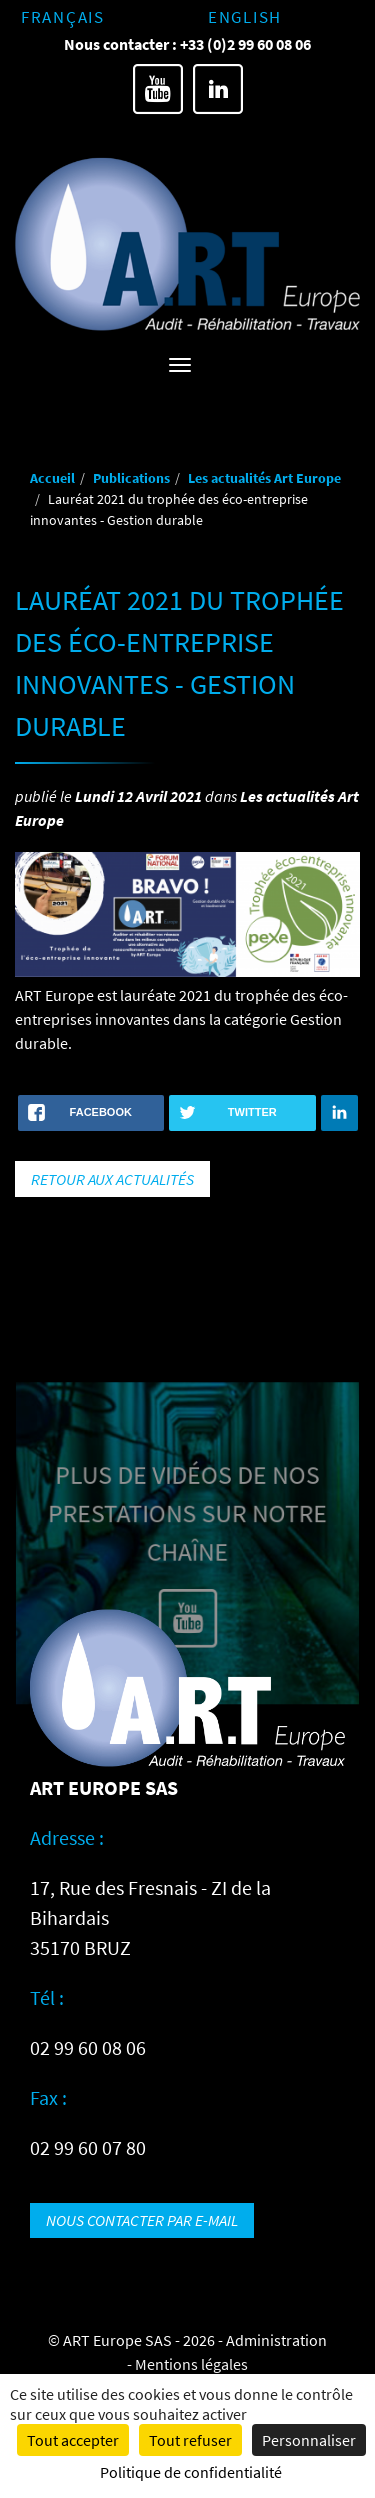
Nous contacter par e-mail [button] (142, 2220)
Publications (131, 478)
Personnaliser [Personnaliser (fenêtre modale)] (309, 2440)
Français (63, 17)
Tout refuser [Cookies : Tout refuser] (190, 2440)
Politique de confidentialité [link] (191, 2472)
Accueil (52, 478)
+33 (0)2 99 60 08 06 (245, 44)
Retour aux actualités (112, 1179)
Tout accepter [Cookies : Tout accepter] (73, 2440)
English (245, 17)
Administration (276, 2340)
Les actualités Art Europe (264, 478)
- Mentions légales (187, 2364)
